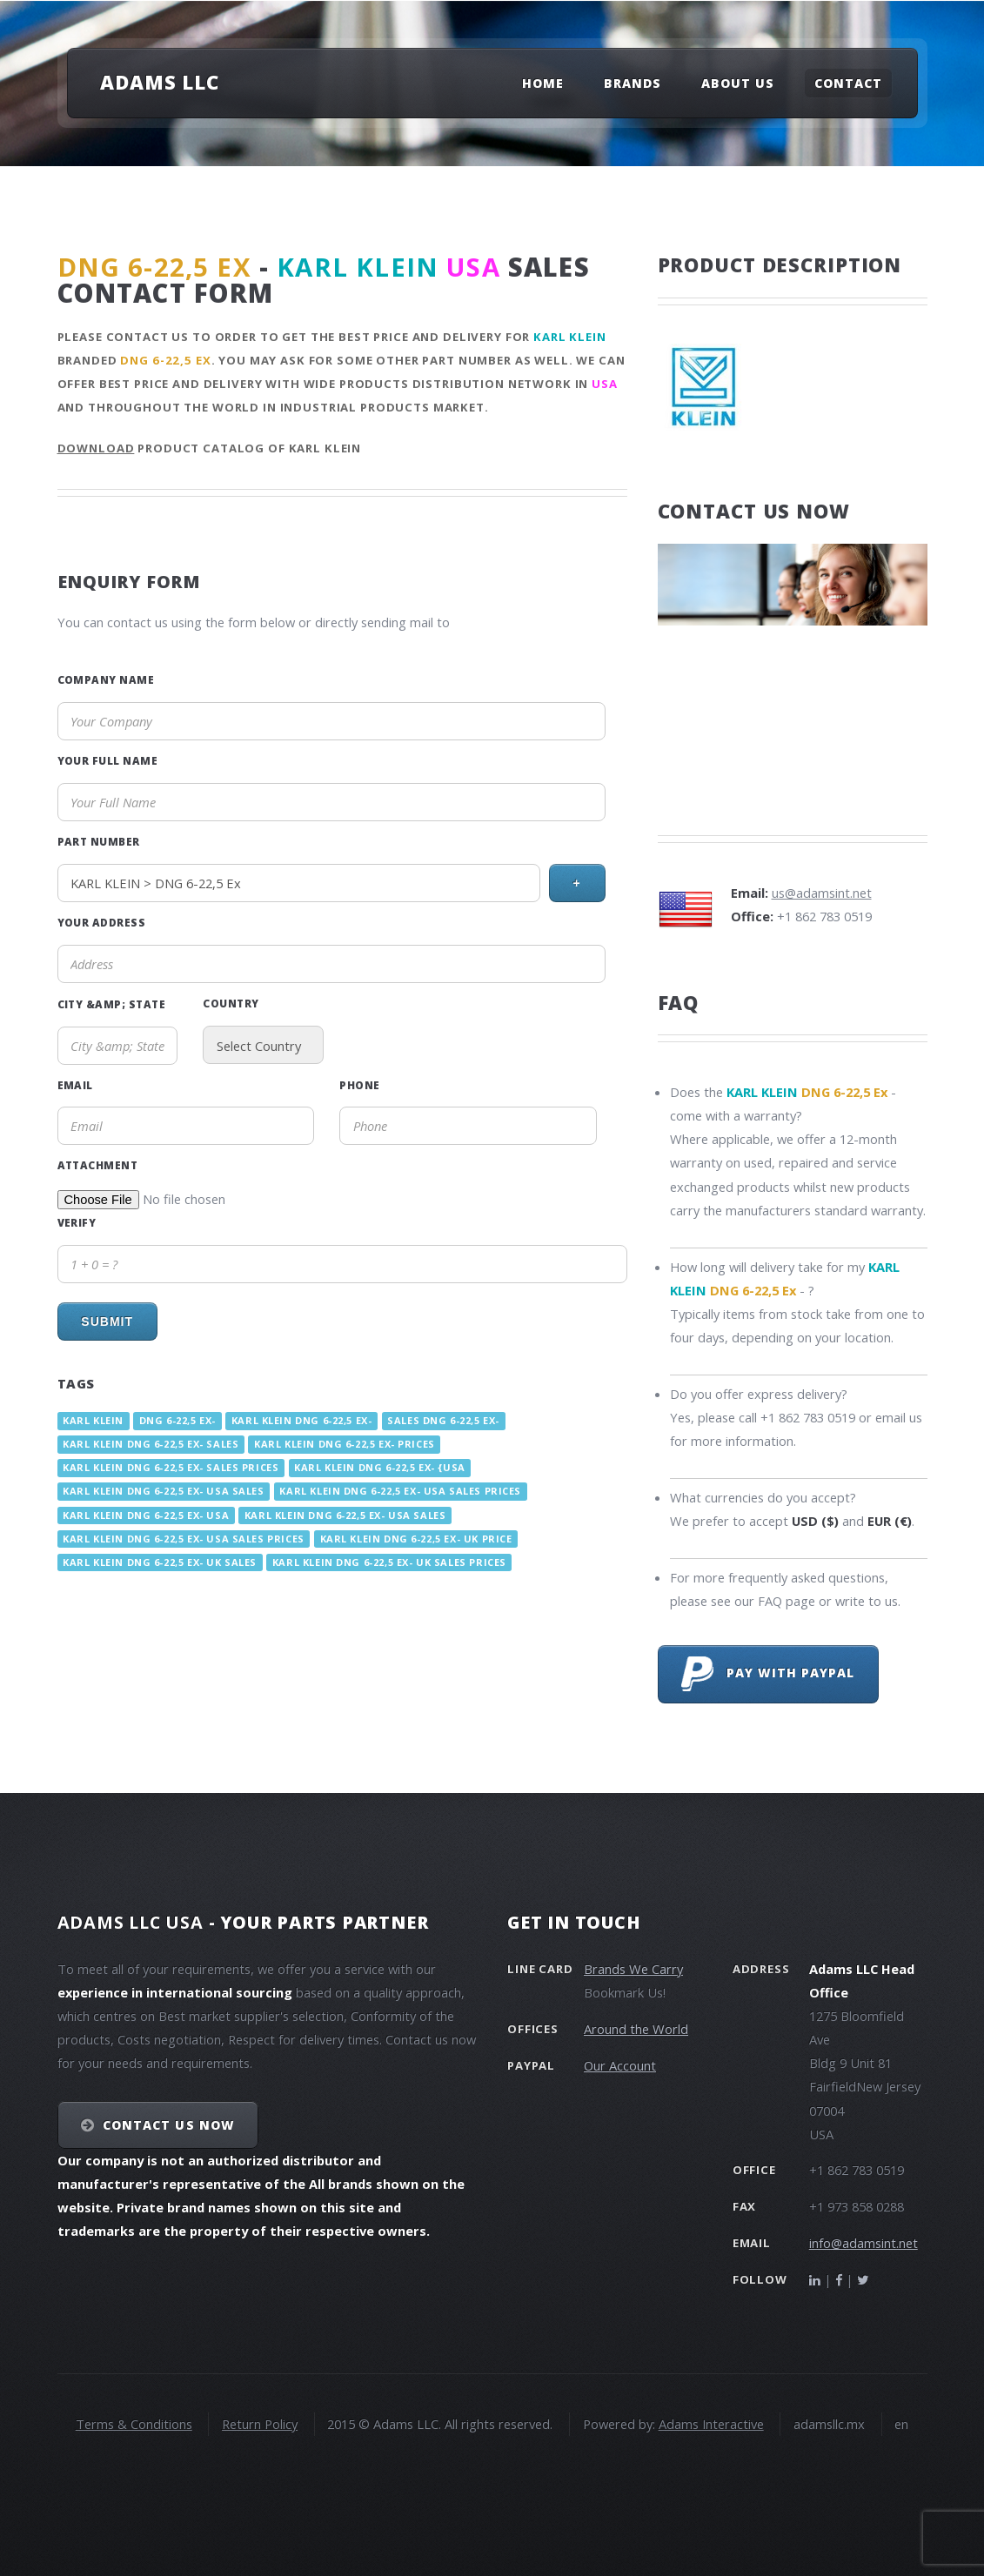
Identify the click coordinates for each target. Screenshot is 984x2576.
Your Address (101, 922)
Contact (848, 83)
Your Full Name (107, 760)
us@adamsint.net (822, 892)
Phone (359, 1085)
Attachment (97, 1165)
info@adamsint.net (863, 2242)
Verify (77, 1222)
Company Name (106, 679)
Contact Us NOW (168, 2125)
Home (543, 83)
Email (75, 1085)
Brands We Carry (633, 1968)
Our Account (620, 2065)
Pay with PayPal (767, 1673)
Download (96, 448)
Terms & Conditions (134, 2423)
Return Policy (260, 2423)
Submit (107, 1321)
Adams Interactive (711, 2423)
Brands (632, 83)
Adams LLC (159, 82)
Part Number (98, 841)
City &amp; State (111, 1004)
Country (230, 1003)
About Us (737, 83)
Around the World (636, 2028)
